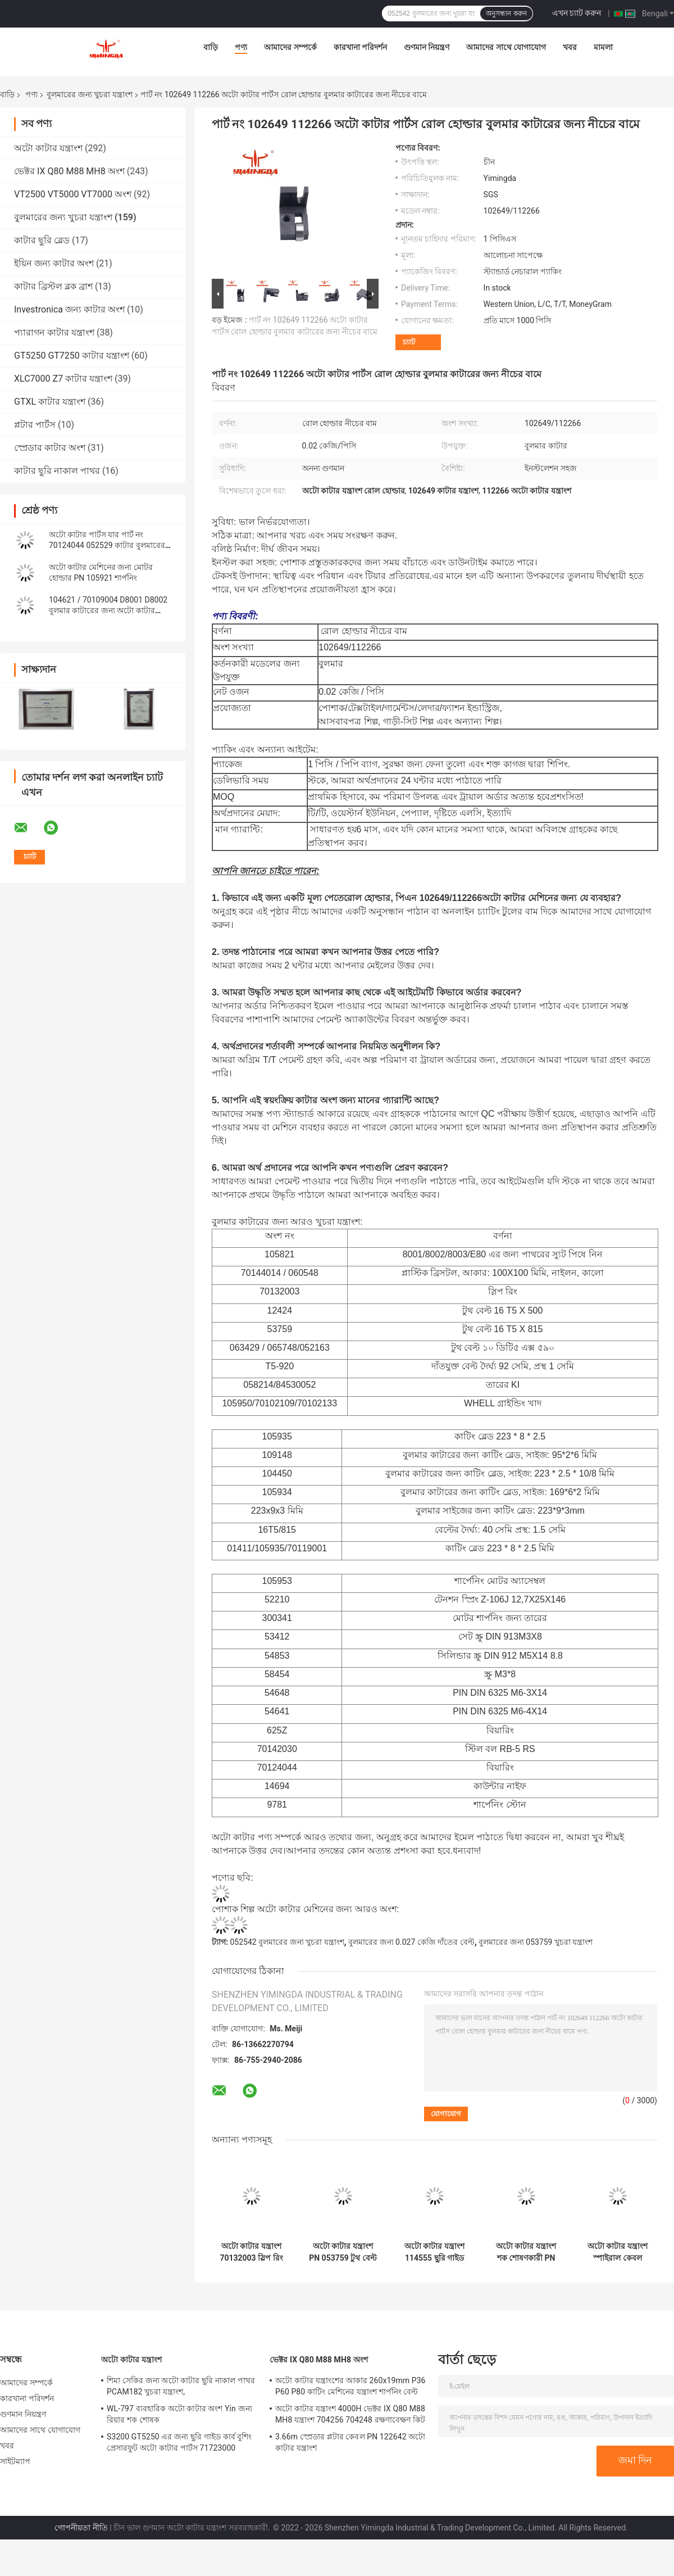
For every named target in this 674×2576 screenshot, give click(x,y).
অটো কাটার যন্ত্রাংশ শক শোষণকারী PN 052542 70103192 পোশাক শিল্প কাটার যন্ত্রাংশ (526, 2252)
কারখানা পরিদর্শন (360, 47)
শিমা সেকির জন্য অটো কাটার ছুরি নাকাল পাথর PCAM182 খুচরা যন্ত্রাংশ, (181, 2386)
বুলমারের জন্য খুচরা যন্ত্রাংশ (89, 94)
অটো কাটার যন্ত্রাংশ (48, 148)
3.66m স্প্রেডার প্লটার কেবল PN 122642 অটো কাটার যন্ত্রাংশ (350, 2442)
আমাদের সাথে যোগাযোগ (506, 47)
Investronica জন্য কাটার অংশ (69, 309)
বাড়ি (210, 47)
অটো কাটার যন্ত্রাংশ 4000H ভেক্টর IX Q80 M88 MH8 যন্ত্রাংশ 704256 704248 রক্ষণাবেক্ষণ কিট (350, 2414)
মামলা (603, 47)
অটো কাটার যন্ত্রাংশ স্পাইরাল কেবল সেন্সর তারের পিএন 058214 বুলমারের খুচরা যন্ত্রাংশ (617, 2252)
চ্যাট (409, 342)
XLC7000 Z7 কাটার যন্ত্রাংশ (63, 378)
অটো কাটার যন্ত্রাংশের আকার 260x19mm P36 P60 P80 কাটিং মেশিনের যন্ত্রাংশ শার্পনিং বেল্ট (350, 2386)
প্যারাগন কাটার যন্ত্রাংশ (54, 332)
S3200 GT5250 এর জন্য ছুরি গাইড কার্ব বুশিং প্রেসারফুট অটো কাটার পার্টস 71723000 (179, 2442)
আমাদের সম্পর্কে (290, 47)
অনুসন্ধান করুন (506, 13)
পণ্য (241, 47)
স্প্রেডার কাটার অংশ (49, 447)
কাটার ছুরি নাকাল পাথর (57, 470)
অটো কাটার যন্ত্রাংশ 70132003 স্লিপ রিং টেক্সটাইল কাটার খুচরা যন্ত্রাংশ (251, 2252)
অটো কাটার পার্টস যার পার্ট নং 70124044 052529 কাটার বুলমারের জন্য (107, 545)
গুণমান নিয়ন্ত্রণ (426, 47)
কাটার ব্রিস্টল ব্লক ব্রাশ (53, 286)
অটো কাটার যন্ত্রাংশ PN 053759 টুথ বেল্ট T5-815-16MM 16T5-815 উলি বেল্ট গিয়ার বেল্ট (343, 2252)
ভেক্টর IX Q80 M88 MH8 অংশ (69, 171)
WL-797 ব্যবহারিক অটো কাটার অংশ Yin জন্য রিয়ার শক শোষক (179, 2414)
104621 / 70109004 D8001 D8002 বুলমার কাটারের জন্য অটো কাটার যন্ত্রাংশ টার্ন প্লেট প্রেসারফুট (108, 610)
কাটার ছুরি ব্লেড (42, 240)
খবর (570, 47)
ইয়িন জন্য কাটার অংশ (54, 263)
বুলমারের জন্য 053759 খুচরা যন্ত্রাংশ (536, 1941)
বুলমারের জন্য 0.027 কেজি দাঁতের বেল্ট (411, 1941)
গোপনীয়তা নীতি (80, 2527)
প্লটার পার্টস (35, 424)
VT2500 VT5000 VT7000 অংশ (72, 194)
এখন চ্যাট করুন (577, 12)
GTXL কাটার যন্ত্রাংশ (49, 401)
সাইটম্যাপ (15, 2461)
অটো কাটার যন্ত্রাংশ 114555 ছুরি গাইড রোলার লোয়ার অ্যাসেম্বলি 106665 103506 (434, 2252)
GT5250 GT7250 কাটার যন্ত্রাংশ (71, 355)
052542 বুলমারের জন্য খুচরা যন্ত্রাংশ (287, 1941)
